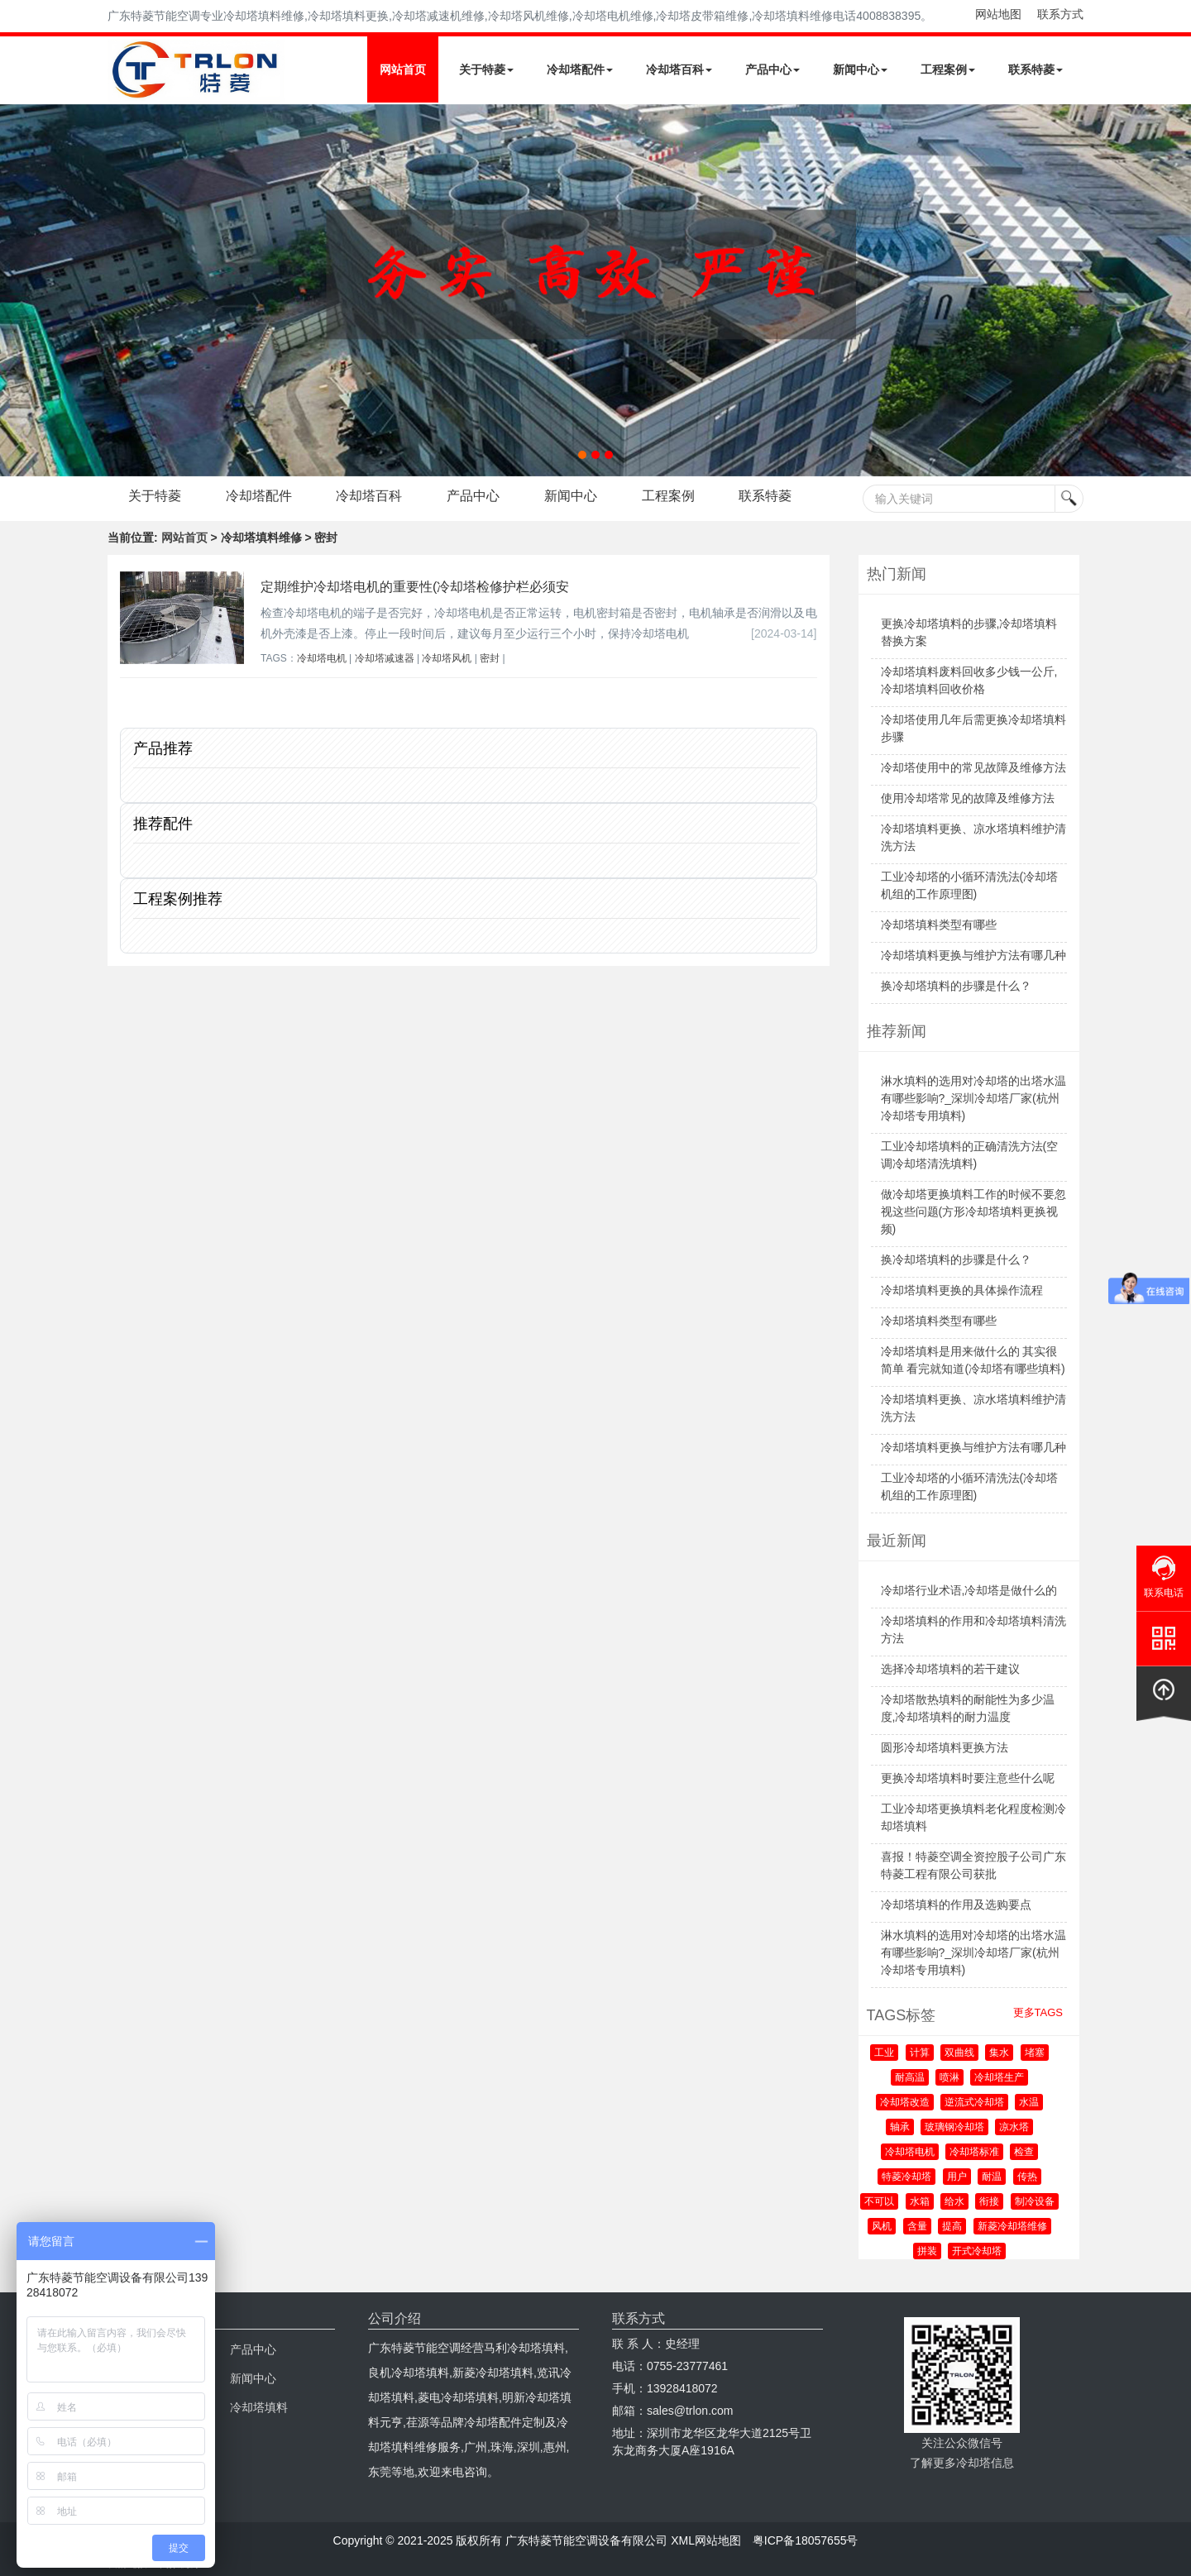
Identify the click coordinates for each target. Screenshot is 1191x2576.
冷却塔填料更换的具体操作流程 (962, 1290)
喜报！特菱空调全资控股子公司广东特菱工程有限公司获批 (973, 1865)
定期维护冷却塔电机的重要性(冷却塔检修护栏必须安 (415, 587)
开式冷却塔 (977, 2251)
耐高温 (910, 2077)
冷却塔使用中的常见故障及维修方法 (973, 767)
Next (16, 290)
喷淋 (949, 2077)
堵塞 (1035, 2052)
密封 (490, 658)
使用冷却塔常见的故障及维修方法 (968, 798)
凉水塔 (1014, 2127)
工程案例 (948, 69)
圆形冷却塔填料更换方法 (944, 1747)
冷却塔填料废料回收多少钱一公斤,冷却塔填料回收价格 (969, 680)
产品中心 (772, 69)
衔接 (989, 2201)
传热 (1027, 2176)
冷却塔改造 (905, 2102)
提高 (952, 2226)
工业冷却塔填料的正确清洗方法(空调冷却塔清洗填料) (970, 1155)
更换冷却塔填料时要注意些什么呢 (968, 1778)
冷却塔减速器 (384, 658)
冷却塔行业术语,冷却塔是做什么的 (969, 1590)
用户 (957, 2176)
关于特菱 (486, 69)
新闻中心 (860, 69)
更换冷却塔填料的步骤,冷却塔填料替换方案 (969, 632)
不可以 (879, 2201)
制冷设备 (1035, 2201)
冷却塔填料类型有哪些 (939, 924)
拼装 (927, 2251)
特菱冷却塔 (906, 2176)
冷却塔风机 (446, 658)
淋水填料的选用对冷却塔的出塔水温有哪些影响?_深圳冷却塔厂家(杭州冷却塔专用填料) (973, 1098)
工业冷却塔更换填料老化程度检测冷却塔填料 (973, 1817)
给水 (954, 2201)
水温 (1029, 2102)
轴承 (900, 2127)
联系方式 (1060, 14)
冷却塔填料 (259, 2407)
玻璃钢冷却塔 (954, 2127)
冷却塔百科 (679, 69)
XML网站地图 (706, 2540)
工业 (884, 2052)
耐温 (992, 2176)
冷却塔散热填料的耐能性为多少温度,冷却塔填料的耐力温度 (968, 1708)
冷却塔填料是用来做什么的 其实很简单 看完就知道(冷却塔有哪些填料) (973, 1360)
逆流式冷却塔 (974, 2102)
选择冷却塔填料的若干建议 (950, 1668)
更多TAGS (1038, 2012)
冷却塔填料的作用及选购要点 (956, 1904)
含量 (917, 2226)
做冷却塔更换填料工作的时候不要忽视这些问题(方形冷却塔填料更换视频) (973, 1211)
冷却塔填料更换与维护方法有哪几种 (973, 955)
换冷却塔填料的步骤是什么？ (956, 985)
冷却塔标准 (974, 2152)
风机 (882, 2226)
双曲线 (959, 2052)
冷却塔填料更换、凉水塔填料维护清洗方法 (973, 837)
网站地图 (998, 14)
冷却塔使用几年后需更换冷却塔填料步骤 (973, 728)
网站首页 (403, 69)
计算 (920, 2052)
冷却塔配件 (580, 69)
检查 (1024, 2152)
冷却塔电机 (322, 658)
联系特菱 (1035, 69)
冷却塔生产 (999, 2077)
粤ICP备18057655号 (806, 2540)
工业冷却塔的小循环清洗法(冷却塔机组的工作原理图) (970, 885)
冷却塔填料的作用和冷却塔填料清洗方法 (973, 1629)
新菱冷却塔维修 (1012, 2226)
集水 (999, 2052)
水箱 (920, 2201)
